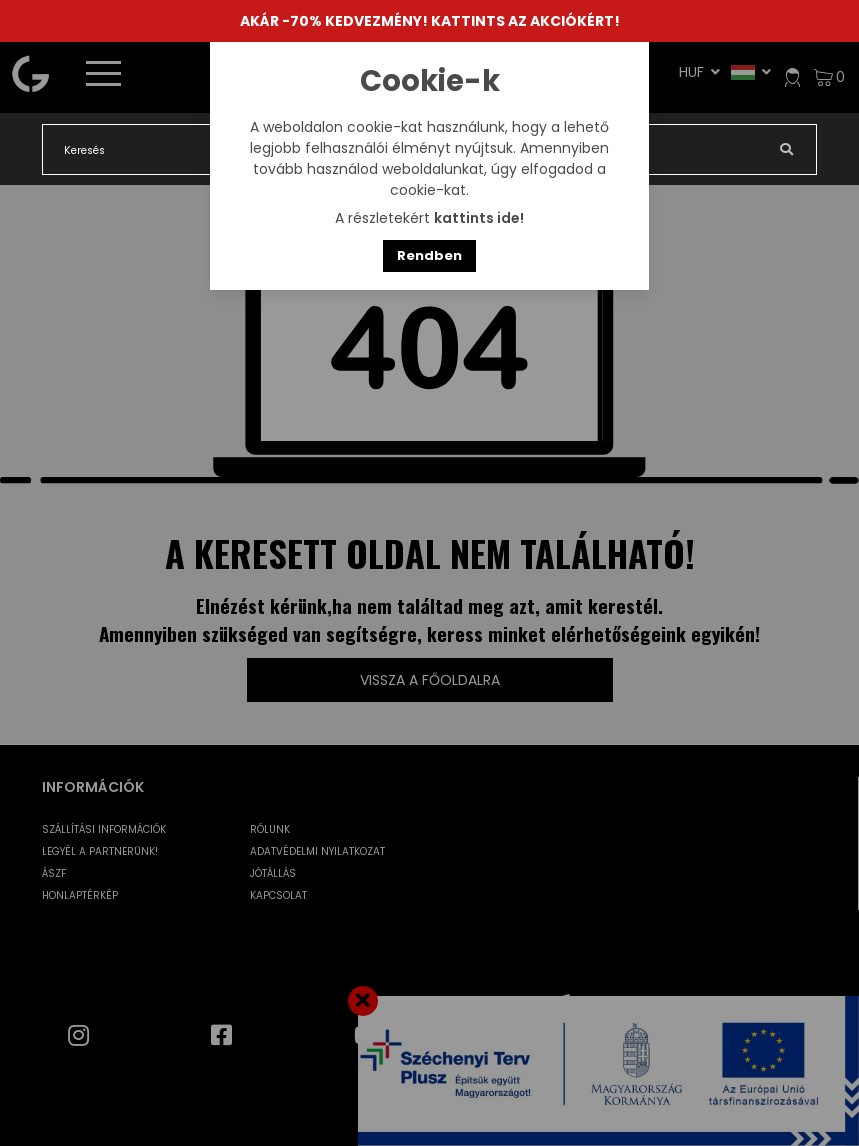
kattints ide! (479, 218)
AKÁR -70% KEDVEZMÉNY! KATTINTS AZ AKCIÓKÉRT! (430, 21)
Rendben (429, 255)
